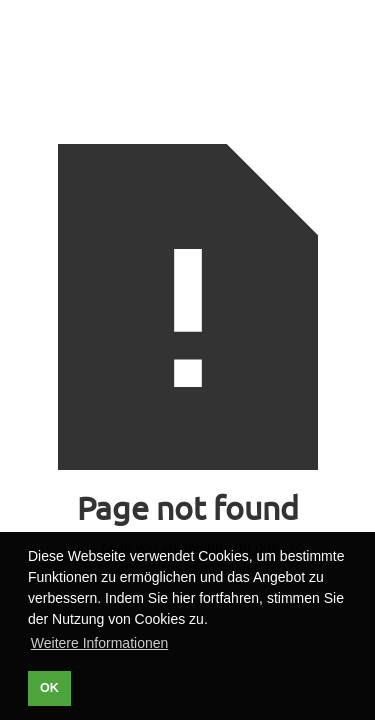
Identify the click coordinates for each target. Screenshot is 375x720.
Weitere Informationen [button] (99, 643)
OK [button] (49, 688)
